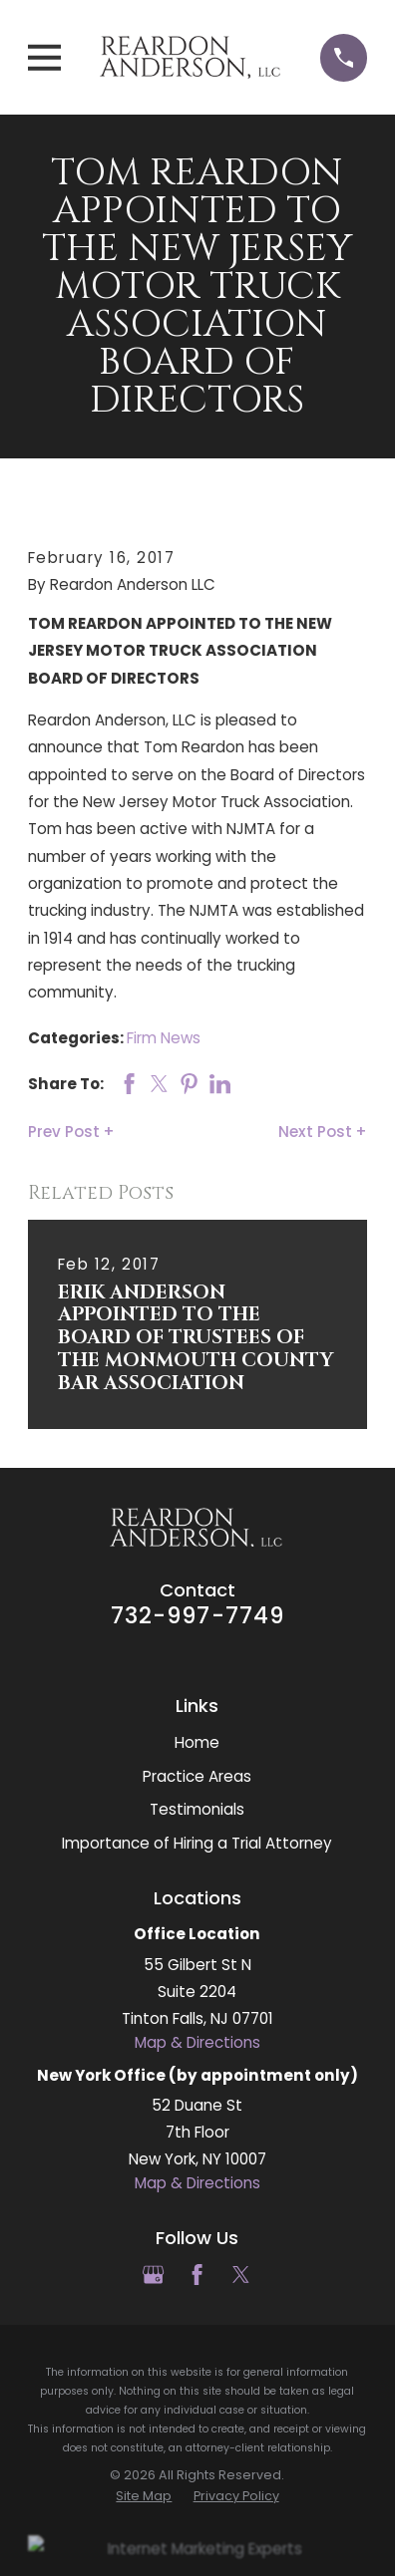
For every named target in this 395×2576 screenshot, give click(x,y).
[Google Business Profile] (153, 2274)
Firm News (163, 1037)
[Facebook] (197, 2274)
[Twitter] (240, 2274)
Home (197, 1742)
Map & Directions (197, 2042)
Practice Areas (197, 1776)
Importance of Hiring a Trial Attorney (197, 1843)
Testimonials (197, 1809)
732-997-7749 (198, 1615)
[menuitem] (144, 2496)
